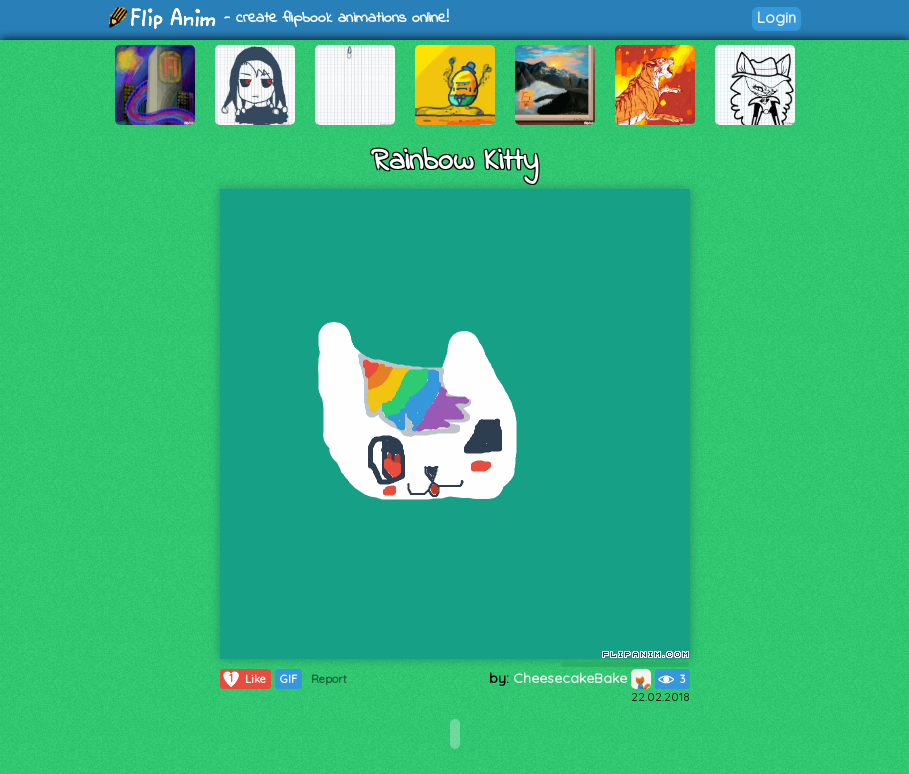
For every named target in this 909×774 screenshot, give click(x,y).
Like (243, 679)
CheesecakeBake (582, 678)
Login (776, 17)
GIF (288, 679)
